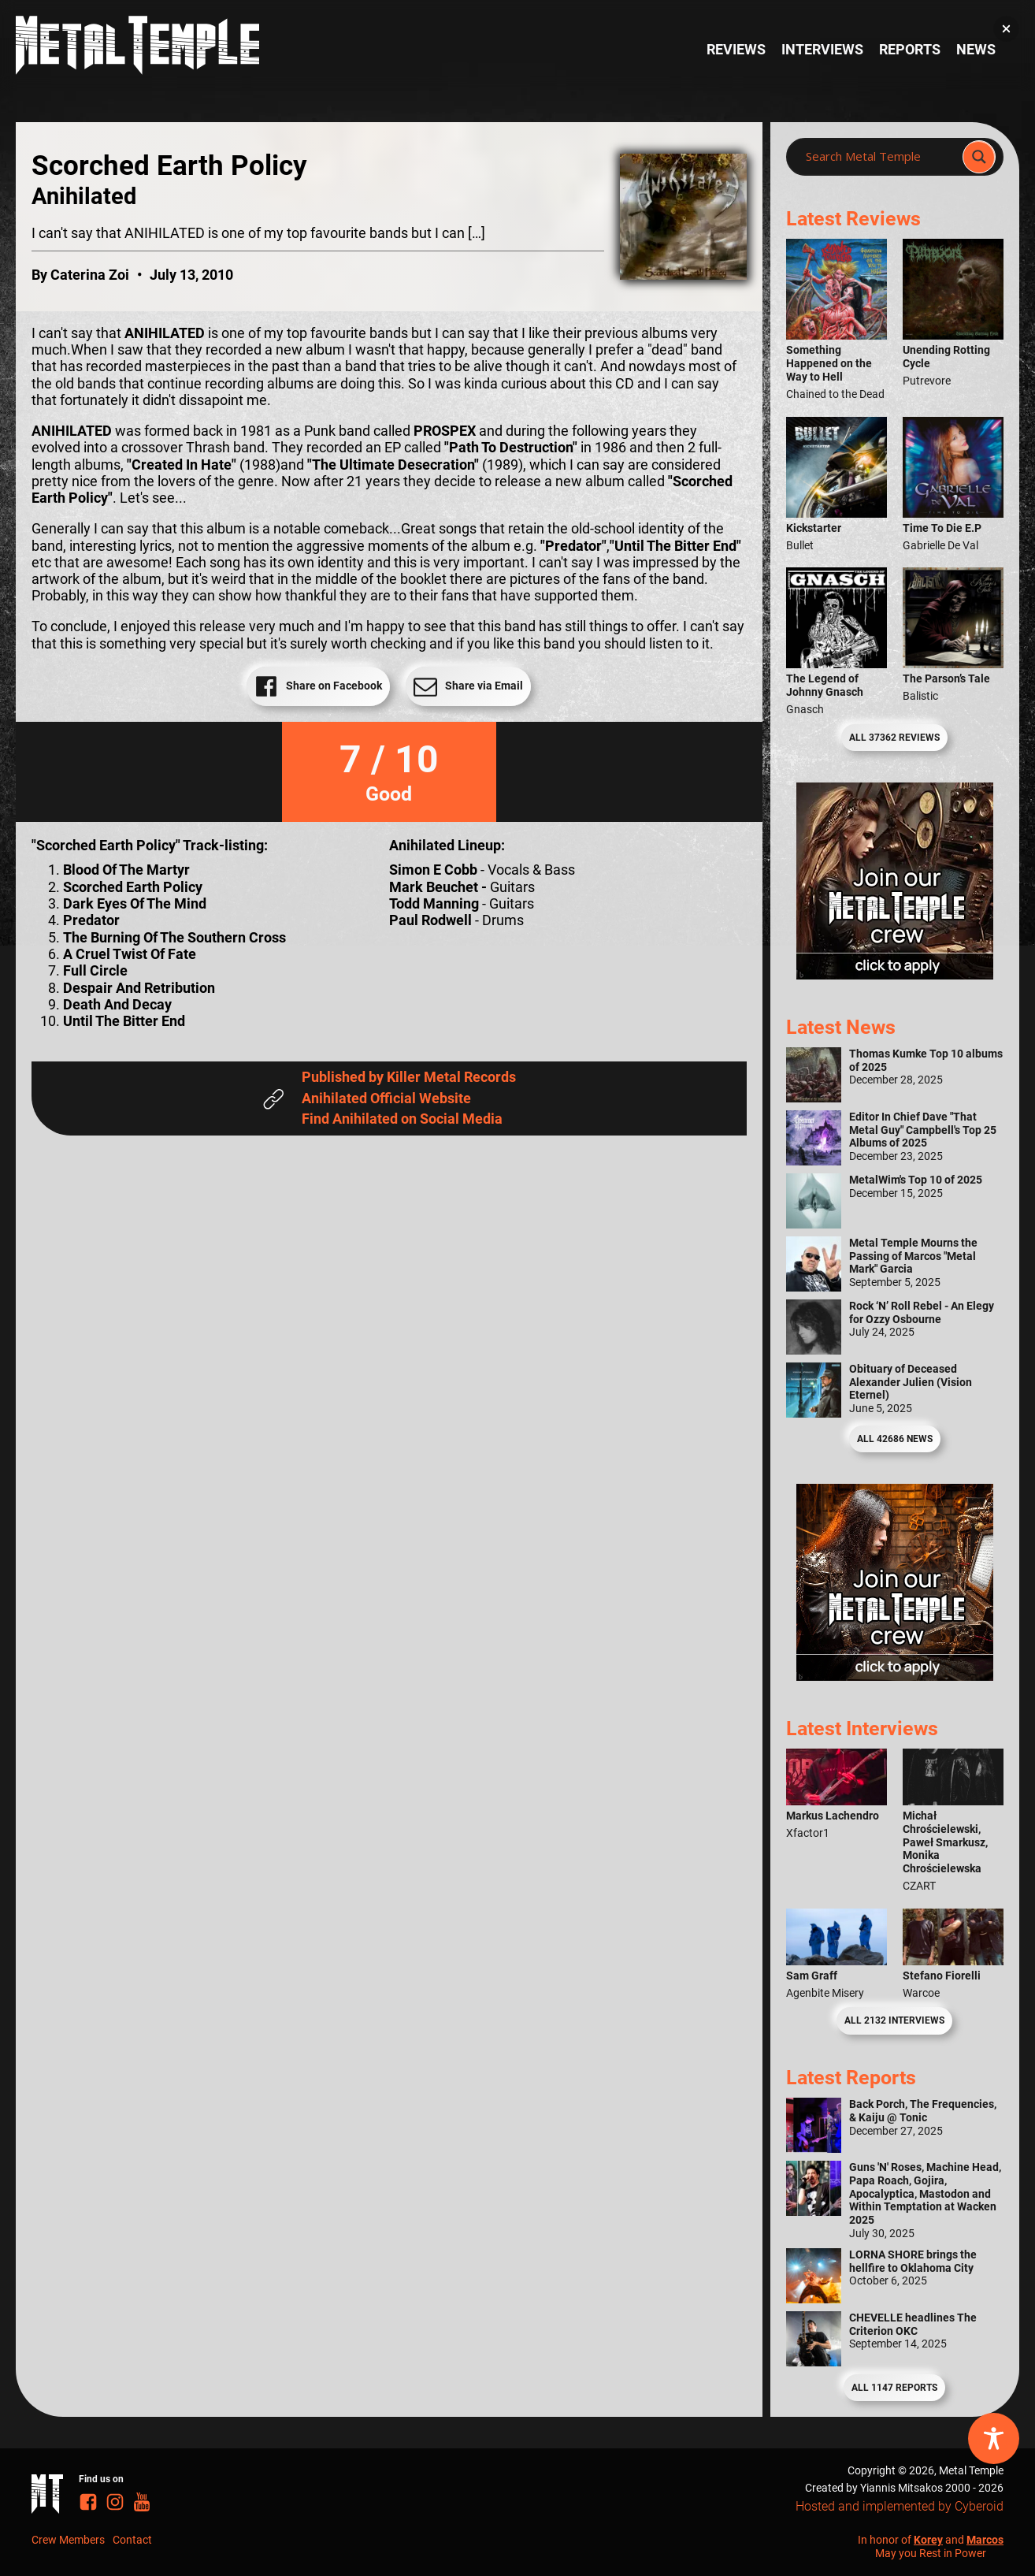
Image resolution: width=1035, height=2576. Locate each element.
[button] (1006, 29)
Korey (928, 2539)
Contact (132, 2539)
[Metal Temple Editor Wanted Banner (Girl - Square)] (894, 975)
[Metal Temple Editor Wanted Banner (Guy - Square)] (894, 1676)
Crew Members (68, 2539)
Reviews (736, 50)
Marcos (984, 2539)
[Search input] (879, 157)
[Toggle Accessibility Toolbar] (993, 2438)
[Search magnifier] (979, 156)
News (976, 50)
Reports (909, 50)
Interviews (822, 50)
